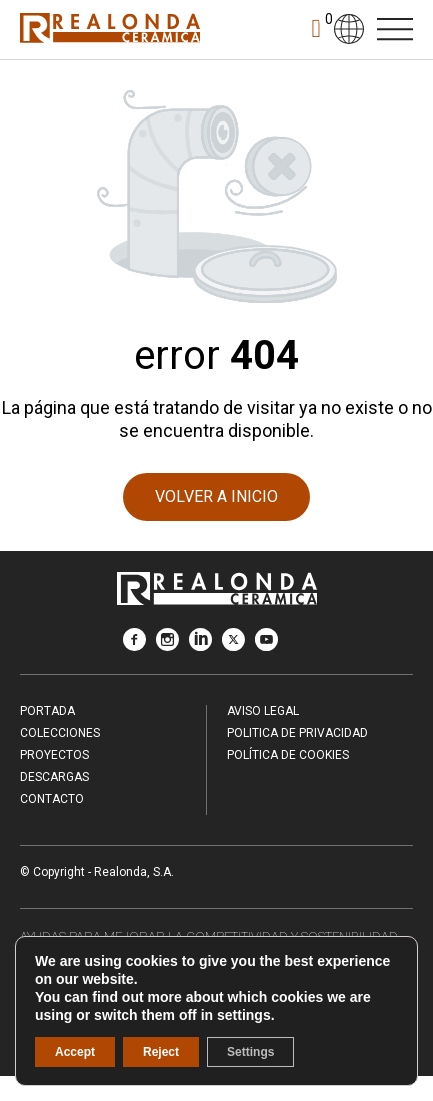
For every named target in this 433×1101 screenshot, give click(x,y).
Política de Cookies (288, 755)
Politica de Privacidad (297, 733)
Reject (161, 1052)
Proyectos (54, 755)
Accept (75, 1052)
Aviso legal (263, 711)
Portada (47, 711)
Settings (250, 1052)
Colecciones (60, 733)
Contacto (52, 799)
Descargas (54, 777)
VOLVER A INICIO (216, 496)
